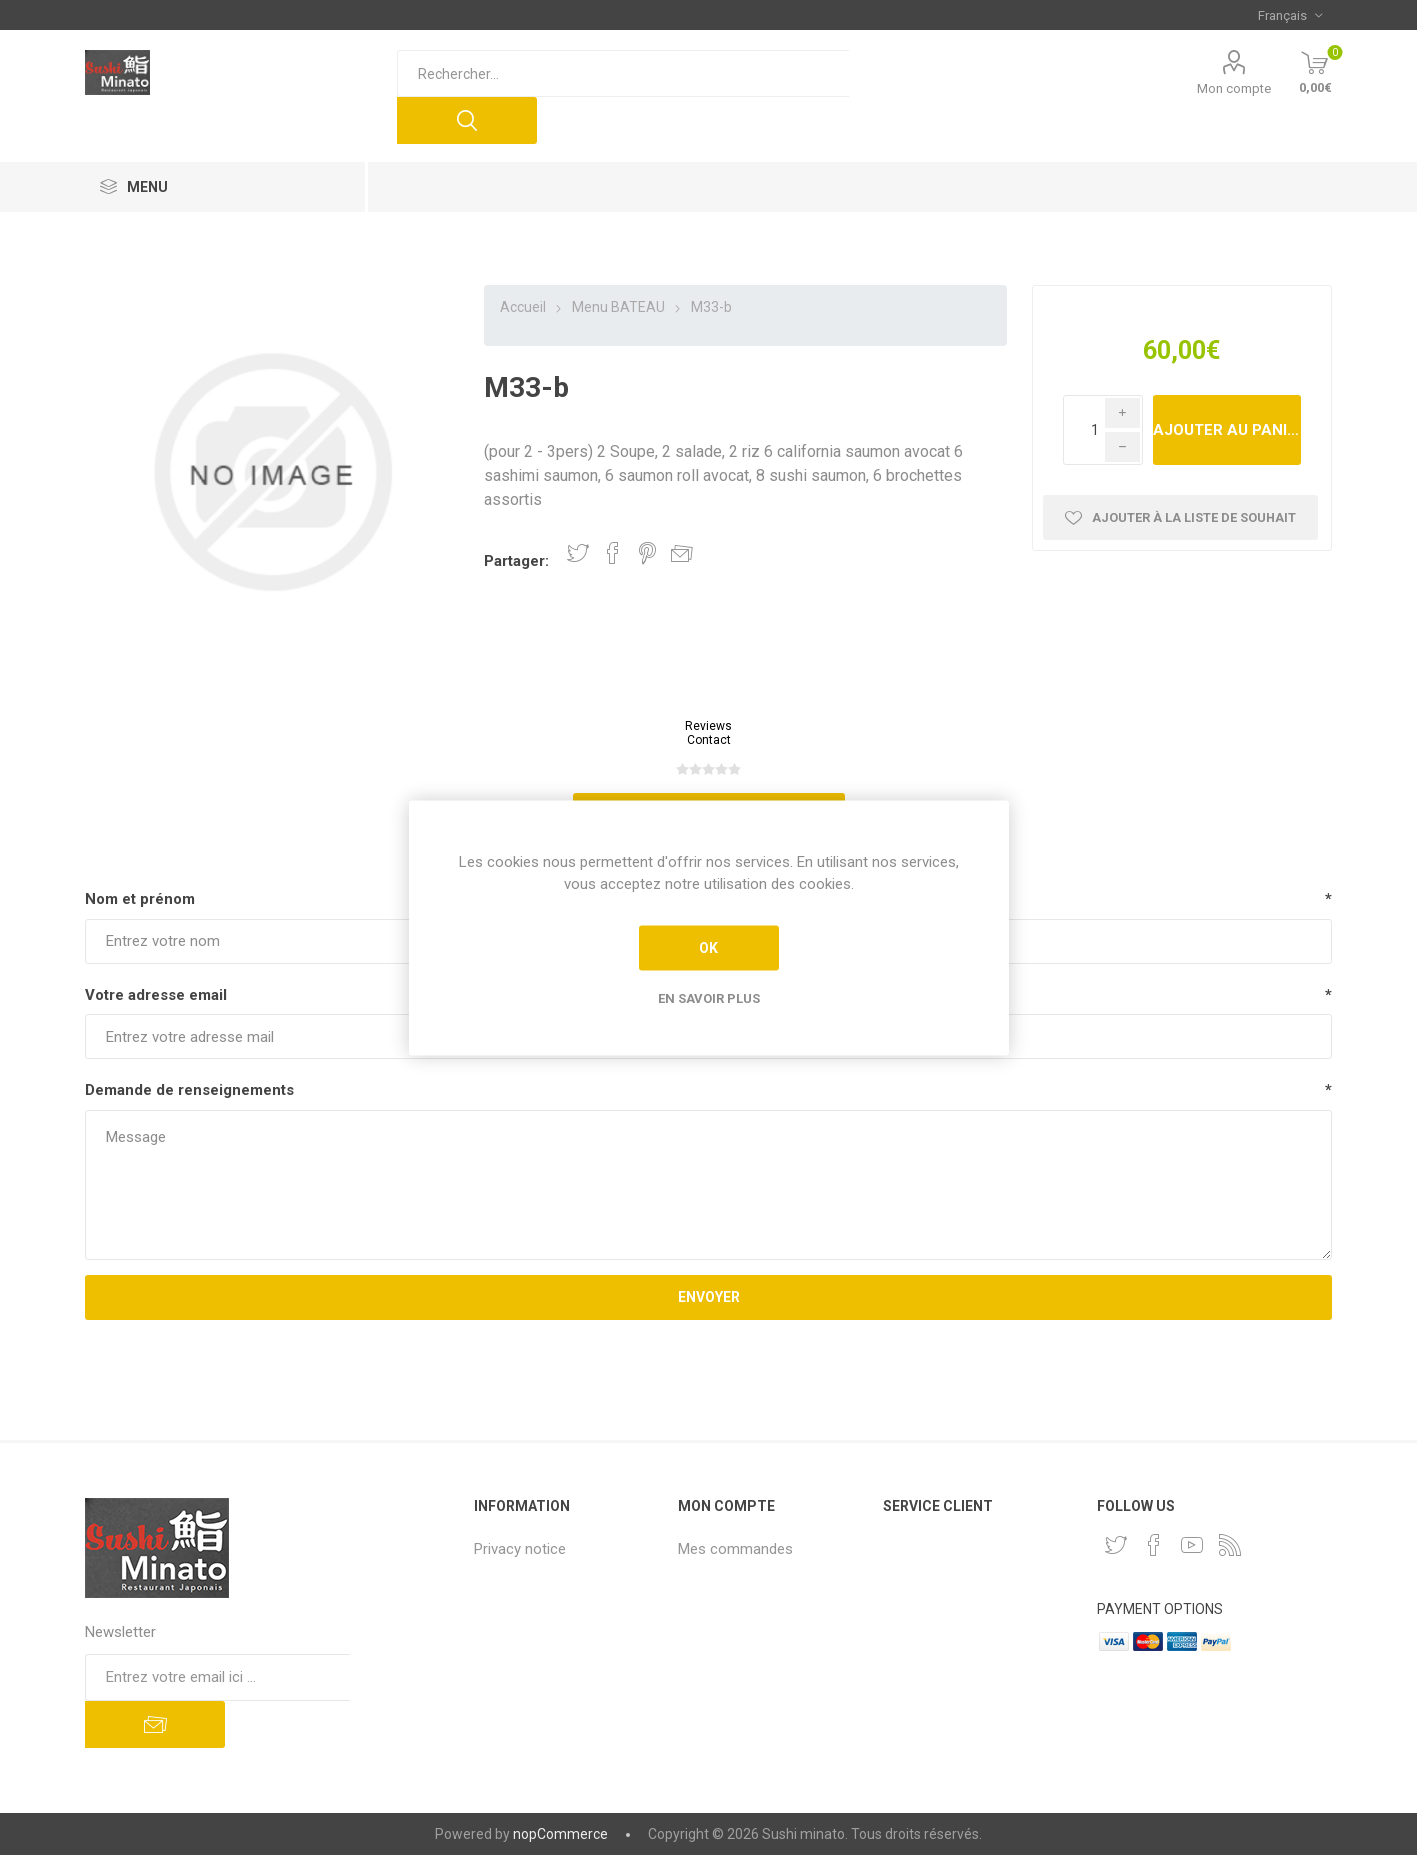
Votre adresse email (156, 995)
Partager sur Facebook (613, 553)
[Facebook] (1154, 1545)
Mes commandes (735, 1549)
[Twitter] (1116, 1545)
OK (708, 948)
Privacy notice (520, 1549)
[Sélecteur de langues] (1290, 15)
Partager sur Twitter (578, 553)
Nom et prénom (140, 899)
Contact (709, 740)
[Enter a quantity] (1103, 430)
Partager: (516, 561)
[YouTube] (1192, 1545)
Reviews (708, 726)
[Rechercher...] (623, 73)
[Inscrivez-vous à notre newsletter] (217, 1677)
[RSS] (1230, 1545)
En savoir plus (709, 997)
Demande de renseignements (189, 1090)
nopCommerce (560, 1834)
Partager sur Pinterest (647, 553)
